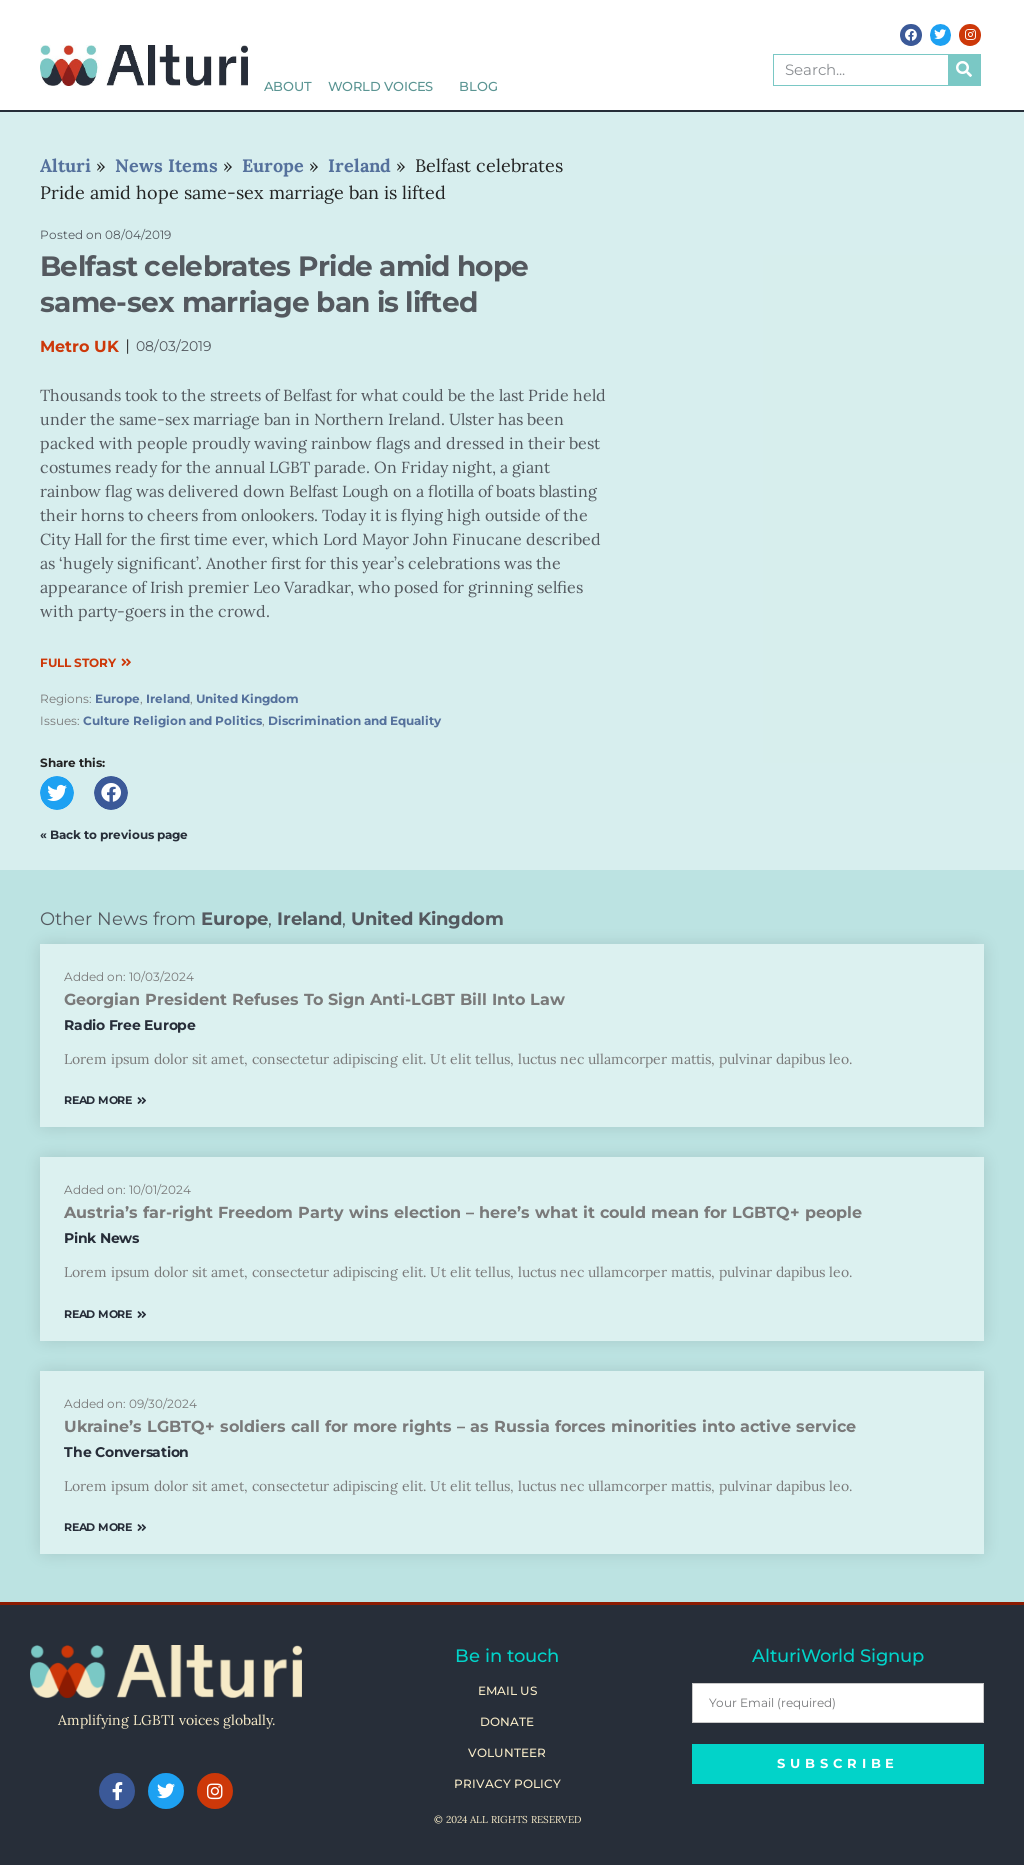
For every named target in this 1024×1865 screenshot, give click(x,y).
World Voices (386, 86)
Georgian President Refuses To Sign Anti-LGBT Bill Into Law (314, 999)
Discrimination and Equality (354, 720)
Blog (478, 86)
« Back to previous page (114, 834)
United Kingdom (247, 698)
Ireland (168, 698)
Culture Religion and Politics (172, 720)
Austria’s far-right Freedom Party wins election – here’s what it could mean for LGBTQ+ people (463, 1212)
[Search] (964, 70)
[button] (57, 793)
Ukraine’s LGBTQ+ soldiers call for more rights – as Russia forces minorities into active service (460, 1426)
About (288, 86)
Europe (117, 698)
